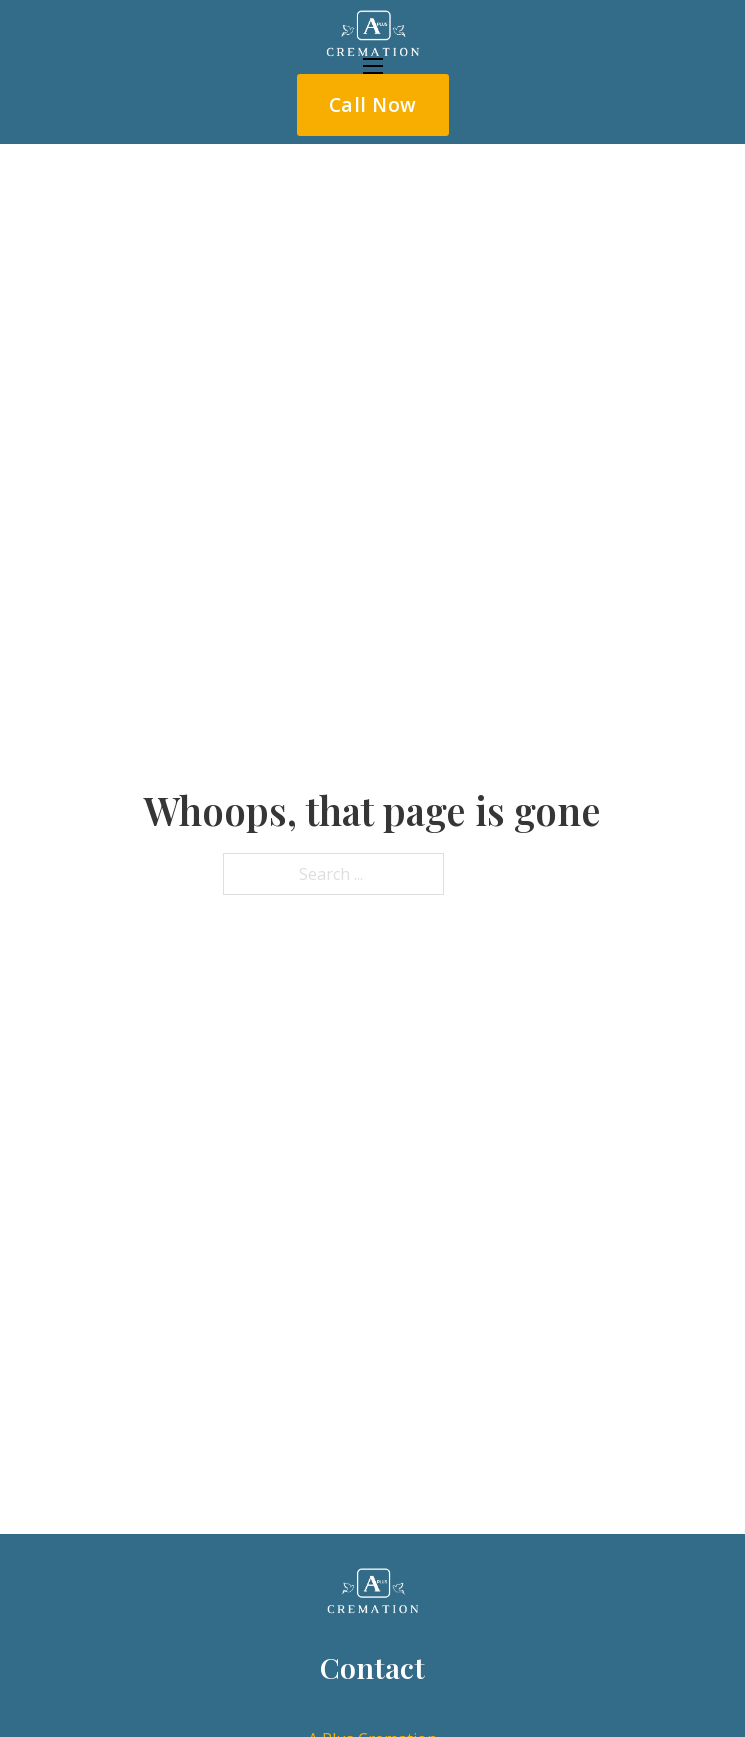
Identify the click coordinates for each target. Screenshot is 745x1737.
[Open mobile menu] (373, 66)
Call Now (373, 104)
